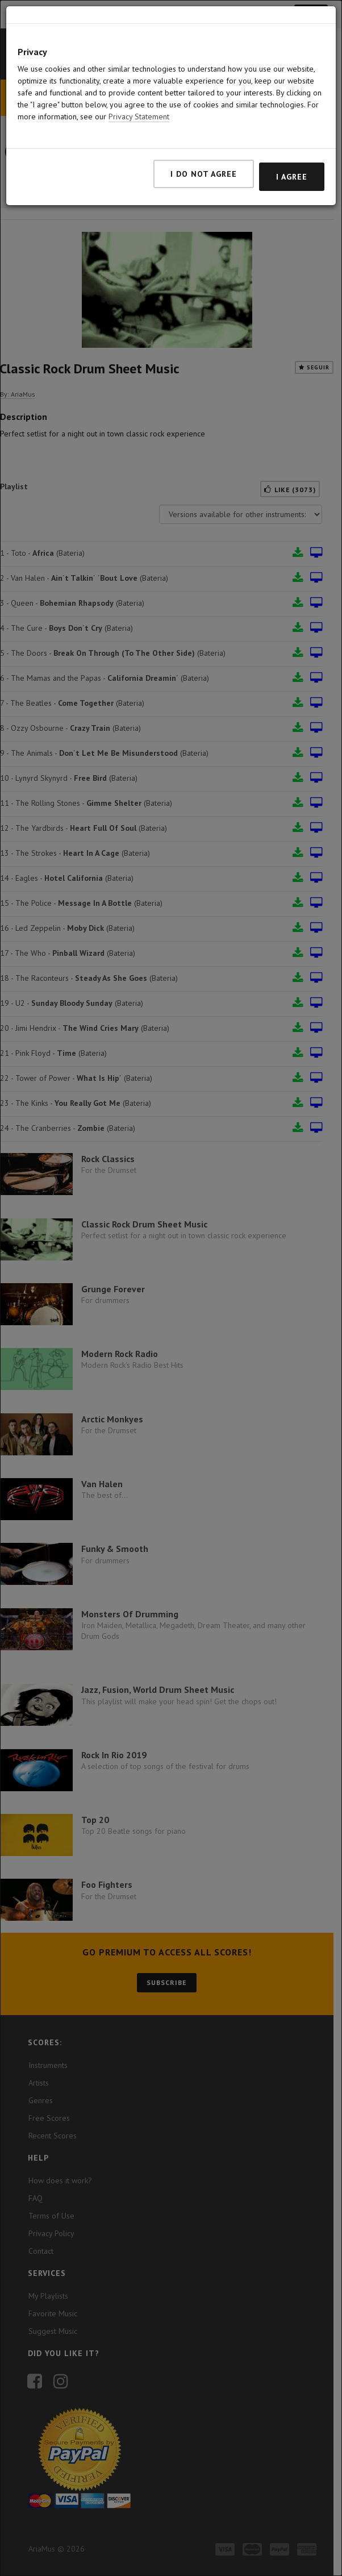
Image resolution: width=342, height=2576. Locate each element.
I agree (291, 177)
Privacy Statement (139, 116)
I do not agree (203, 174)
